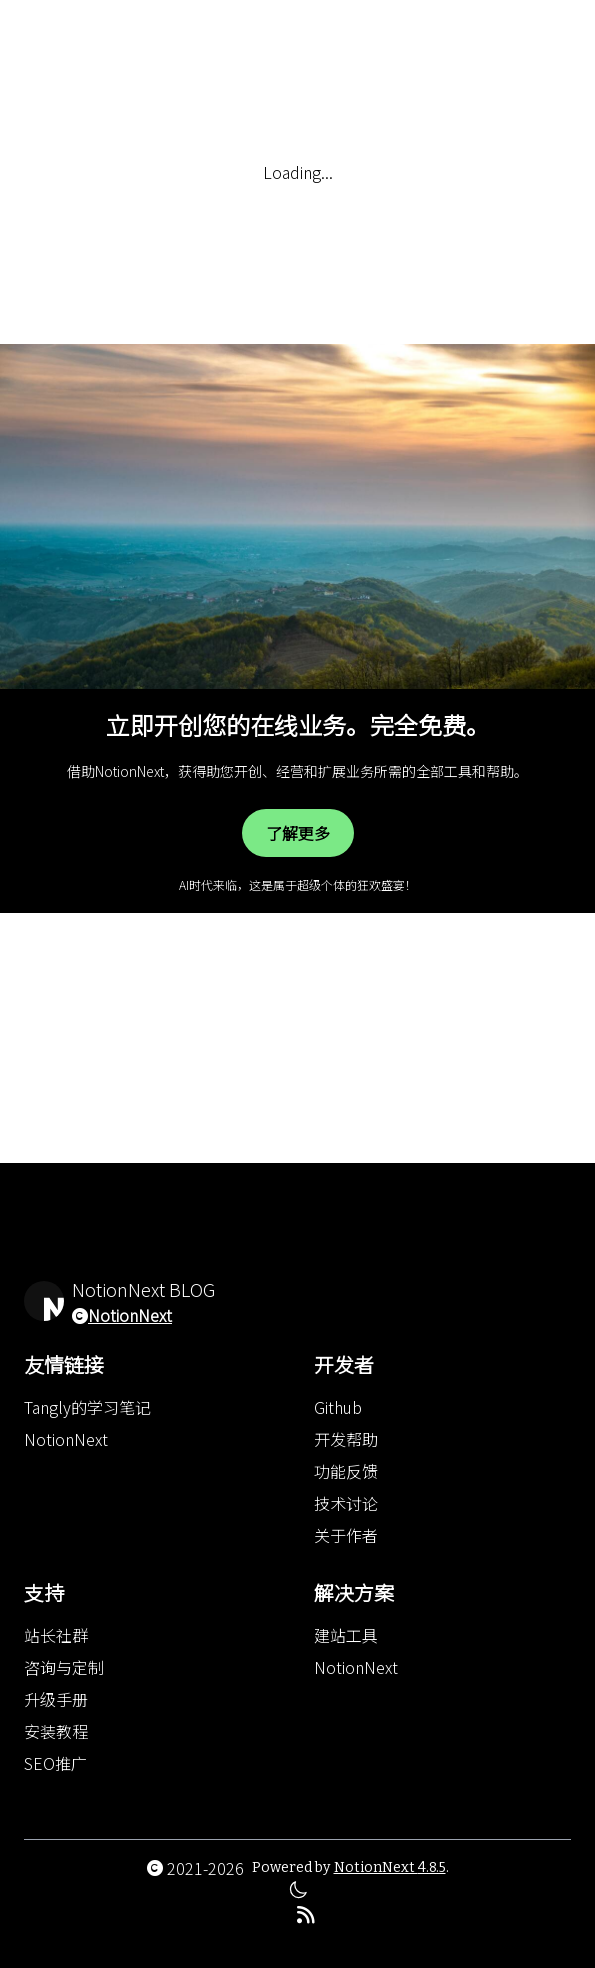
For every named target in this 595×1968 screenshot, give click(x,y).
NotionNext (130, 1315)
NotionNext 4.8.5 (390, 1867)
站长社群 (56, 1635)
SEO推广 (55, 1763)
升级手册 (56, 1699)
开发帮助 (346, 1439)
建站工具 (346, 1635)
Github (338, 1407)
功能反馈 (346, 1471)
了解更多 (298, 833)
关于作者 (346, 1535)
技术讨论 (346, 1503)
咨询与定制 (64, 1667)
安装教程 (56, 1731)
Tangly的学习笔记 (87, 1407)
